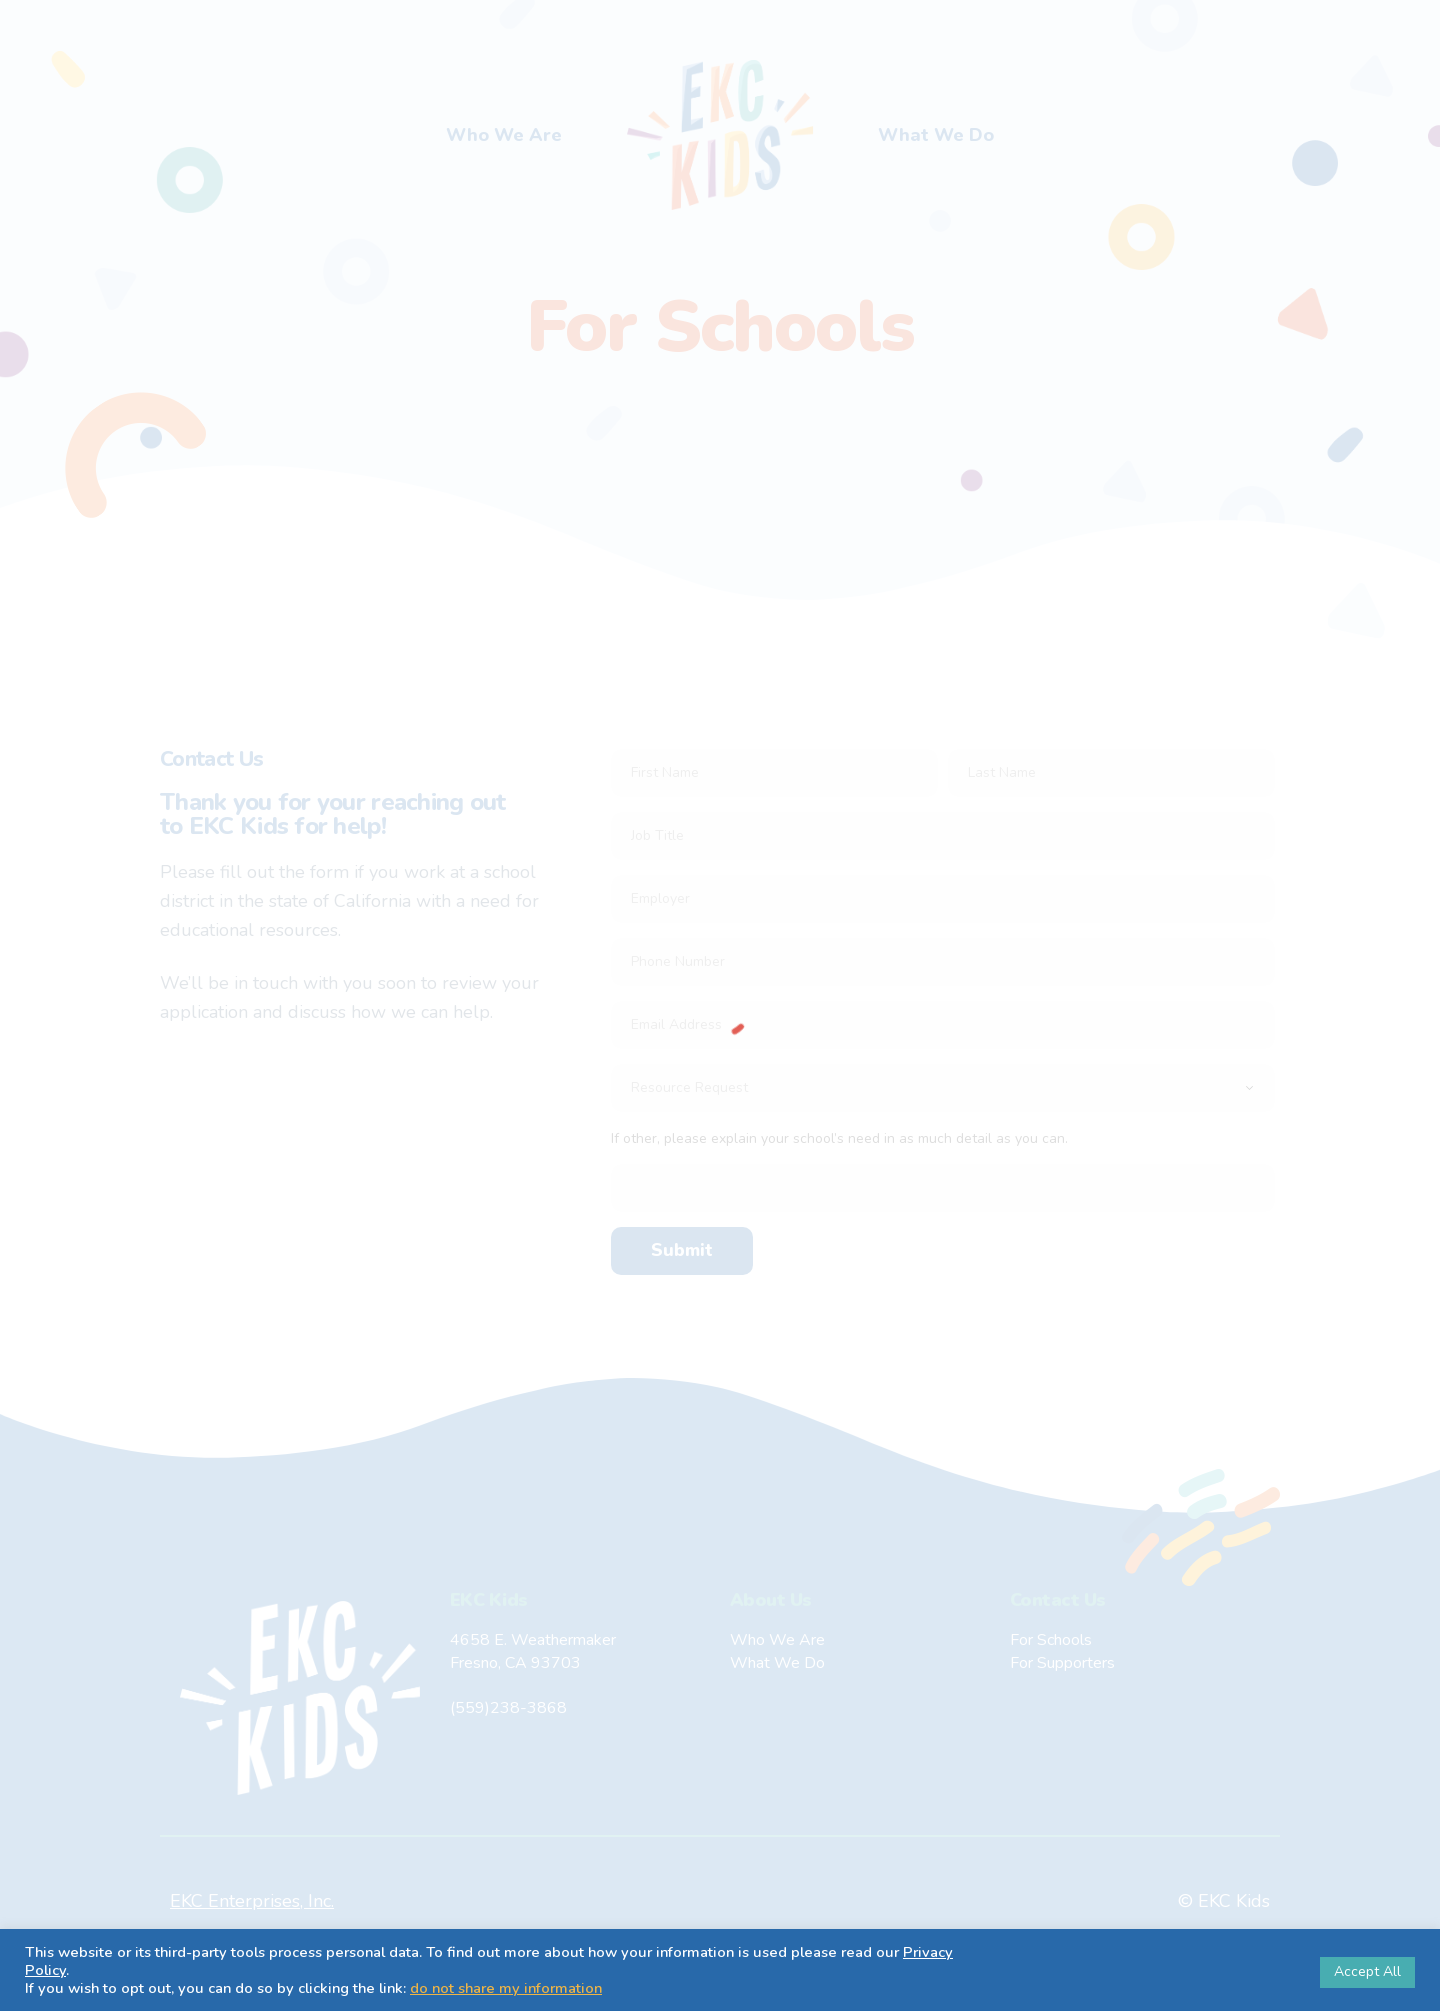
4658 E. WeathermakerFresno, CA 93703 (533, 1651)
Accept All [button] (1367, 1971)
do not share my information (506, 1988)
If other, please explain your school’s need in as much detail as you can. (839, 1138)
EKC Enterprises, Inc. (252, 1901)
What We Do (936, 135)
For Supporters (1062, 1663)
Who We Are (504, 135)
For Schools (1051, 1640)
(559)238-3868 (508, 1708)
